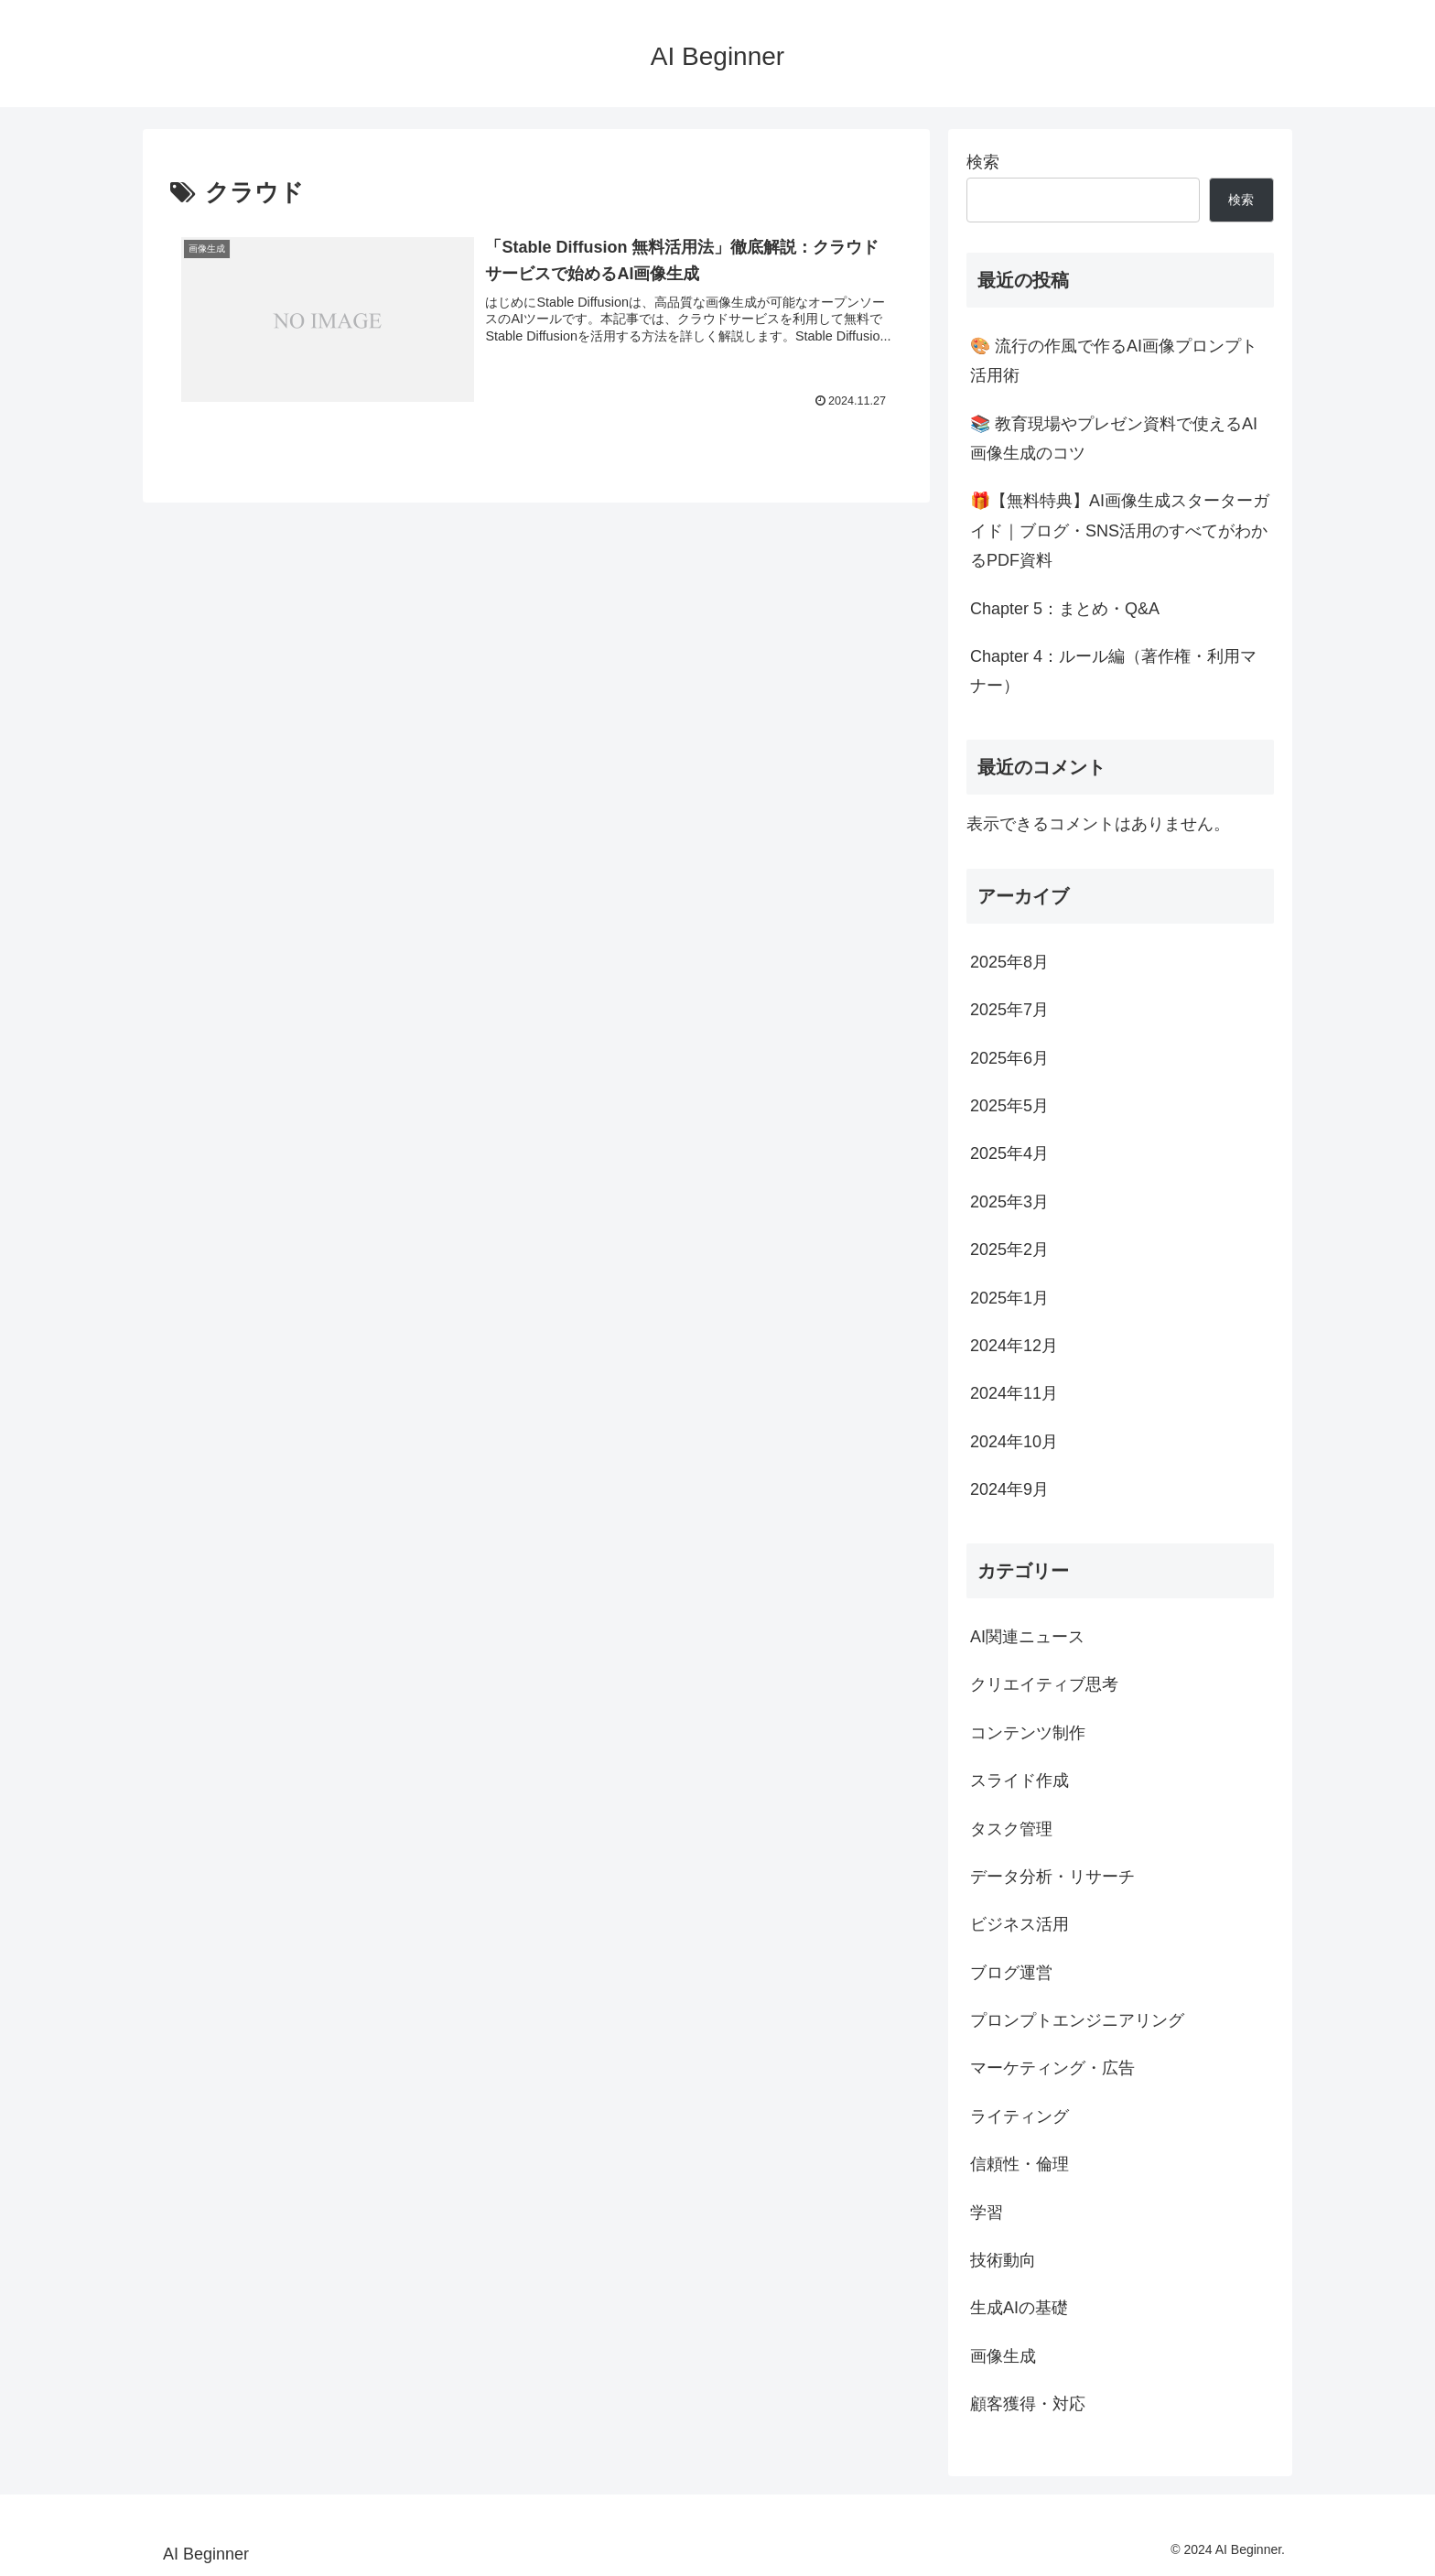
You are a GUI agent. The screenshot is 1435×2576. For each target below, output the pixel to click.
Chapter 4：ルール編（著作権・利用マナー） (1113, 671)
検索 (982, 162)
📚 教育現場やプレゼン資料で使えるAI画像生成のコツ (1113, 438)
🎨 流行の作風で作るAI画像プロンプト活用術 (1113, 360)
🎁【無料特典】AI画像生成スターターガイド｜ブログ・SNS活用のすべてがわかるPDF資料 (1119, 530)
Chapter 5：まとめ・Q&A (1065, 609)
